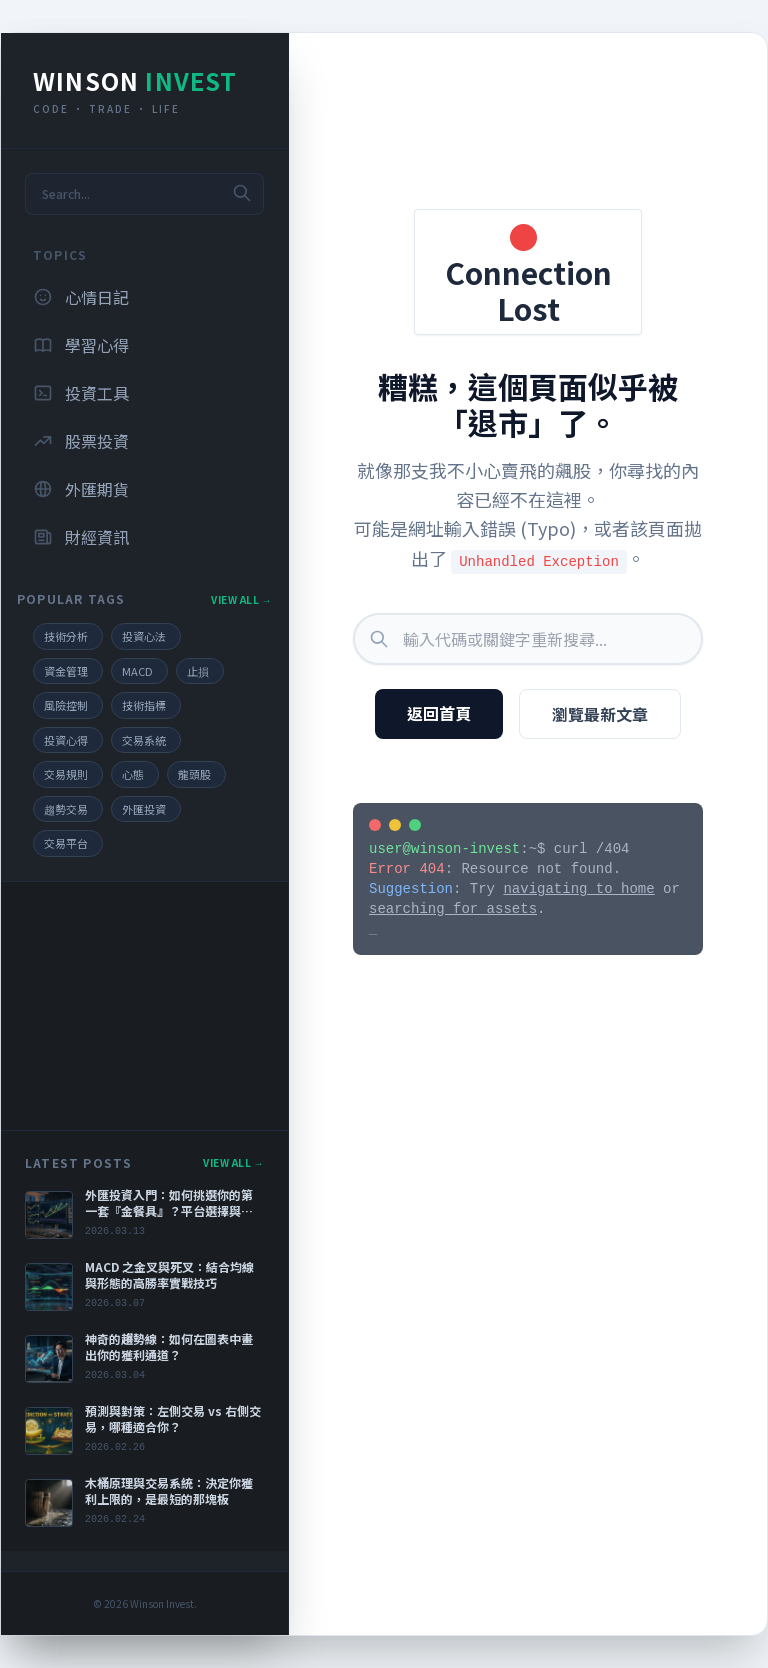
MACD (137, 671)
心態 (133, 774)
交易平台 (66, 843)
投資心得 (66, 740)
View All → (241, 599)
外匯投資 (144, 809)
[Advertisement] (144, 1006)
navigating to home (578, 889)
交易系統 (144, 740)
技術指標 (144, 705)
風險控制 (66, 705)
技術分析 (66, 636)
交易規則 (66, 774)
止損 (198, 671)
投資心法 (144, 636)
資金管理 (66, 671)
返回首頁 (439, 713)
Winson (135, 80)
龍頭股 (194, 774)
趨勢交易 (66, 809)
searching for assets (453, 909)
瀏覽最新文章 (600, 714)
